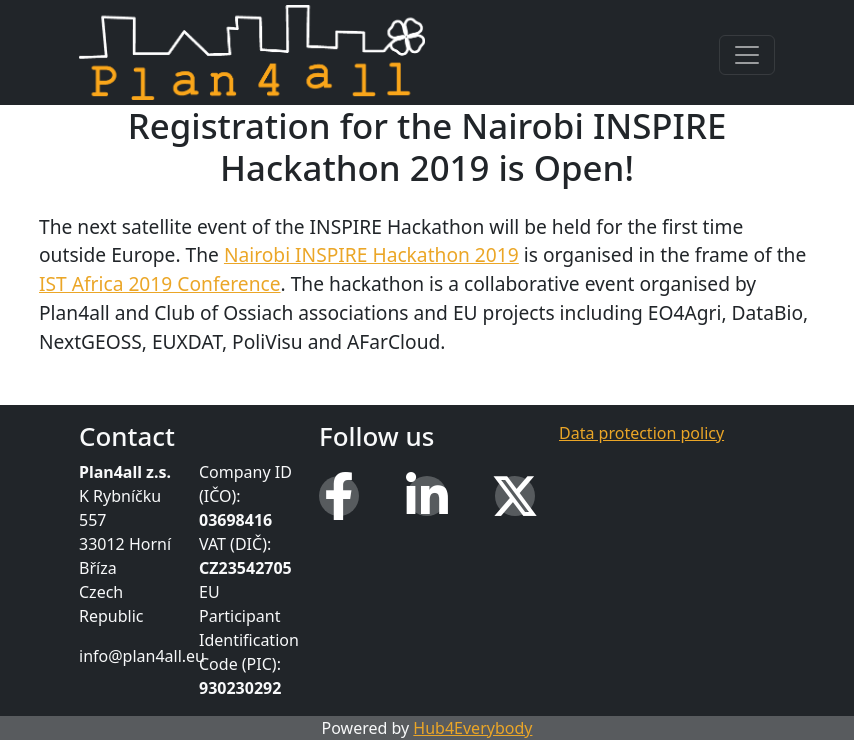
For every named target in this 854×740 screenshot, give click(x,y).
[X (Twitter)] (515, 496)
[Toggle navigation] (747, 55)
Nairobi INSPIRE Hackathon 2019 (371, 254)
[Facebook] (339, 496)
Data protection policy (641, 433)
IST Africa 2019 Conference (160, 283)
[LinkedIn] (427, 496)
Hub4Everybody (472, 728)
